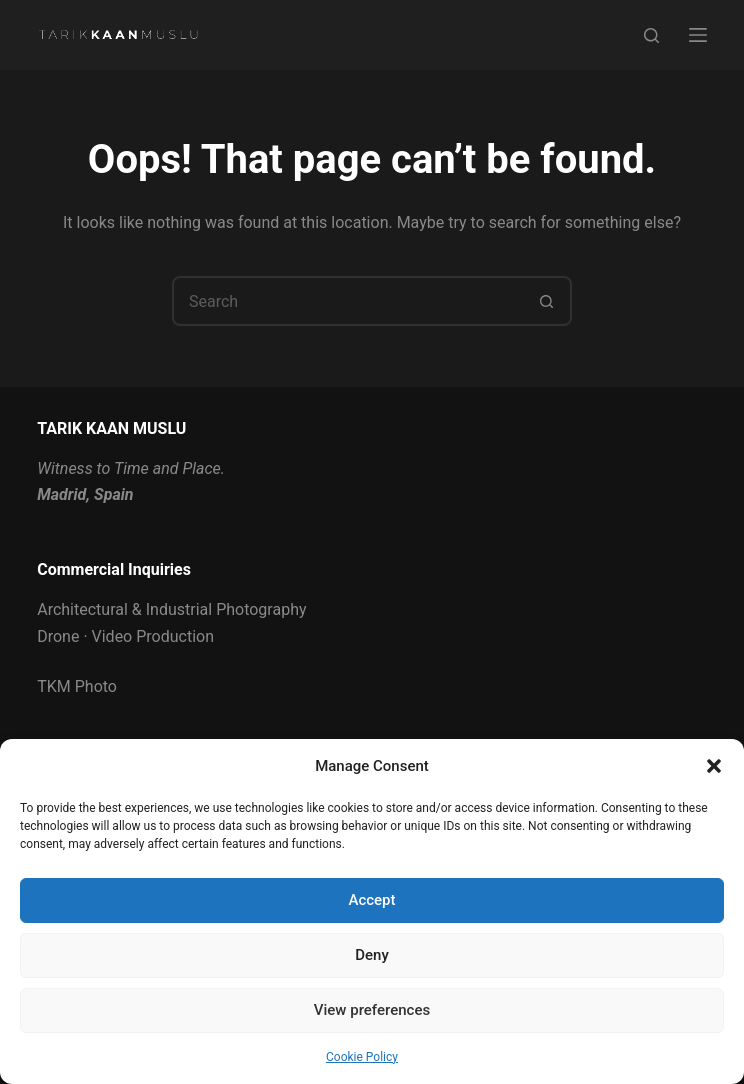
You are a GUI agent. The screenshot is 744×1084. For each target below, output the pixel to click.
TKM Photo (77, 686)
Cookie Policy (362, 1057)
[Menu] (698, 35)
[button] (714, 766)
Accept (371, 900)
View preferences (372, 1010)
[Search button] (547, 301)
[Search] (651, 35)
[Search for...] (347, 301)
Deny (372, 955)
